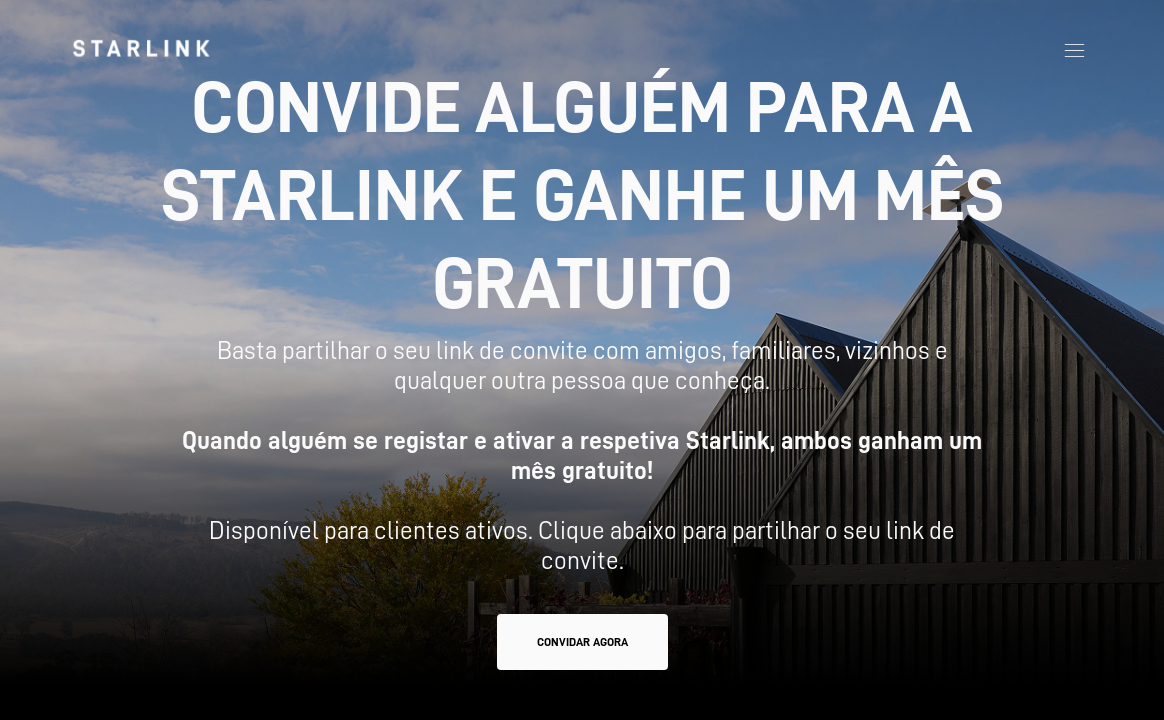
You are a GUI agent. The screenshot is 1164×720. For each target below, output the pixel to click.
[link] (141, 48)
